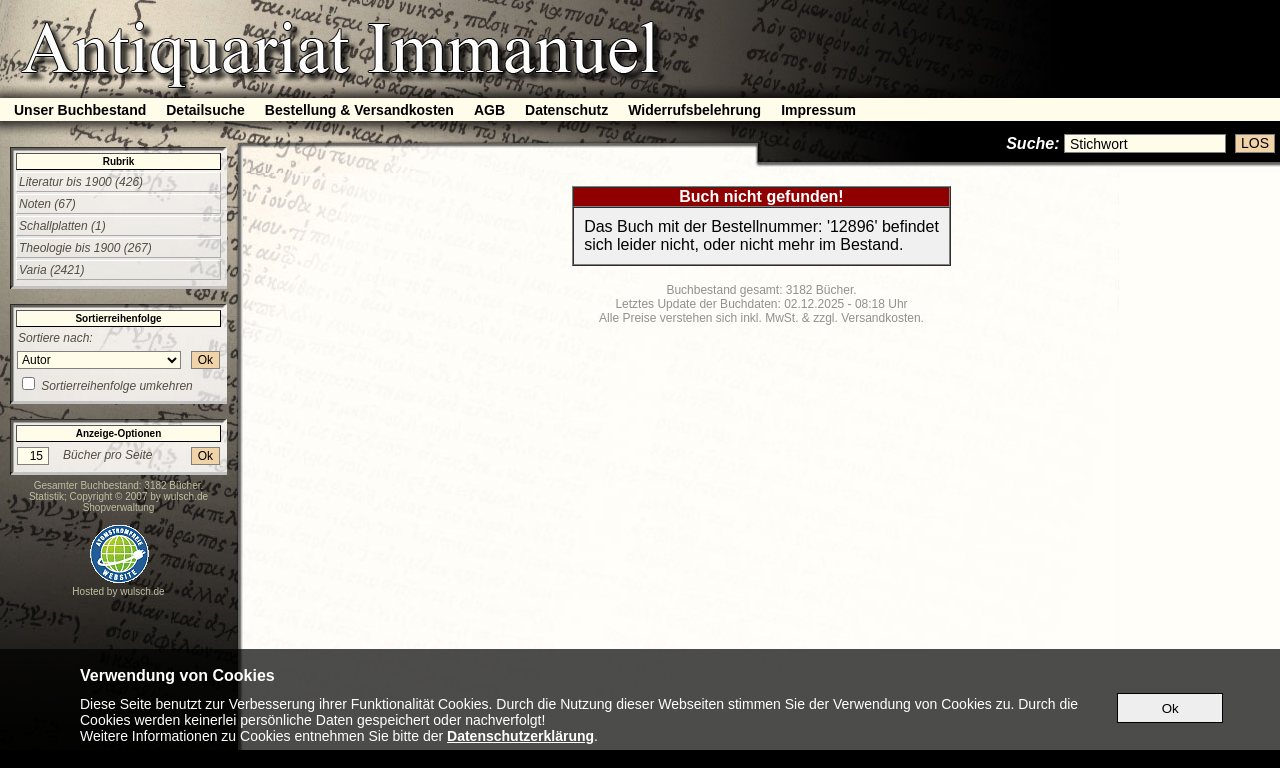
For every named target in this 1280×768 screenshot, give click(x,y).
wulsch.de (186, 496)
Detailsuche (205, 110)
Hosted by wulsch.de (118, 591)
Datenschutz (566, 110)
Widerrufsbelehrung (694, 110)
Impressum (818, 110)
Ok (205, 360)
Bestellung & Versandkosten (359, 110)
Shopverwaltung (119, 507)
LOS (1255, 143)
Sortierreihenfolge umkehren (116, 386)
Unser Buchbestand (80, 110)
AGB (489, 110)
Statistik (46, 496)
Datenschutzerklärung (520, 736)
